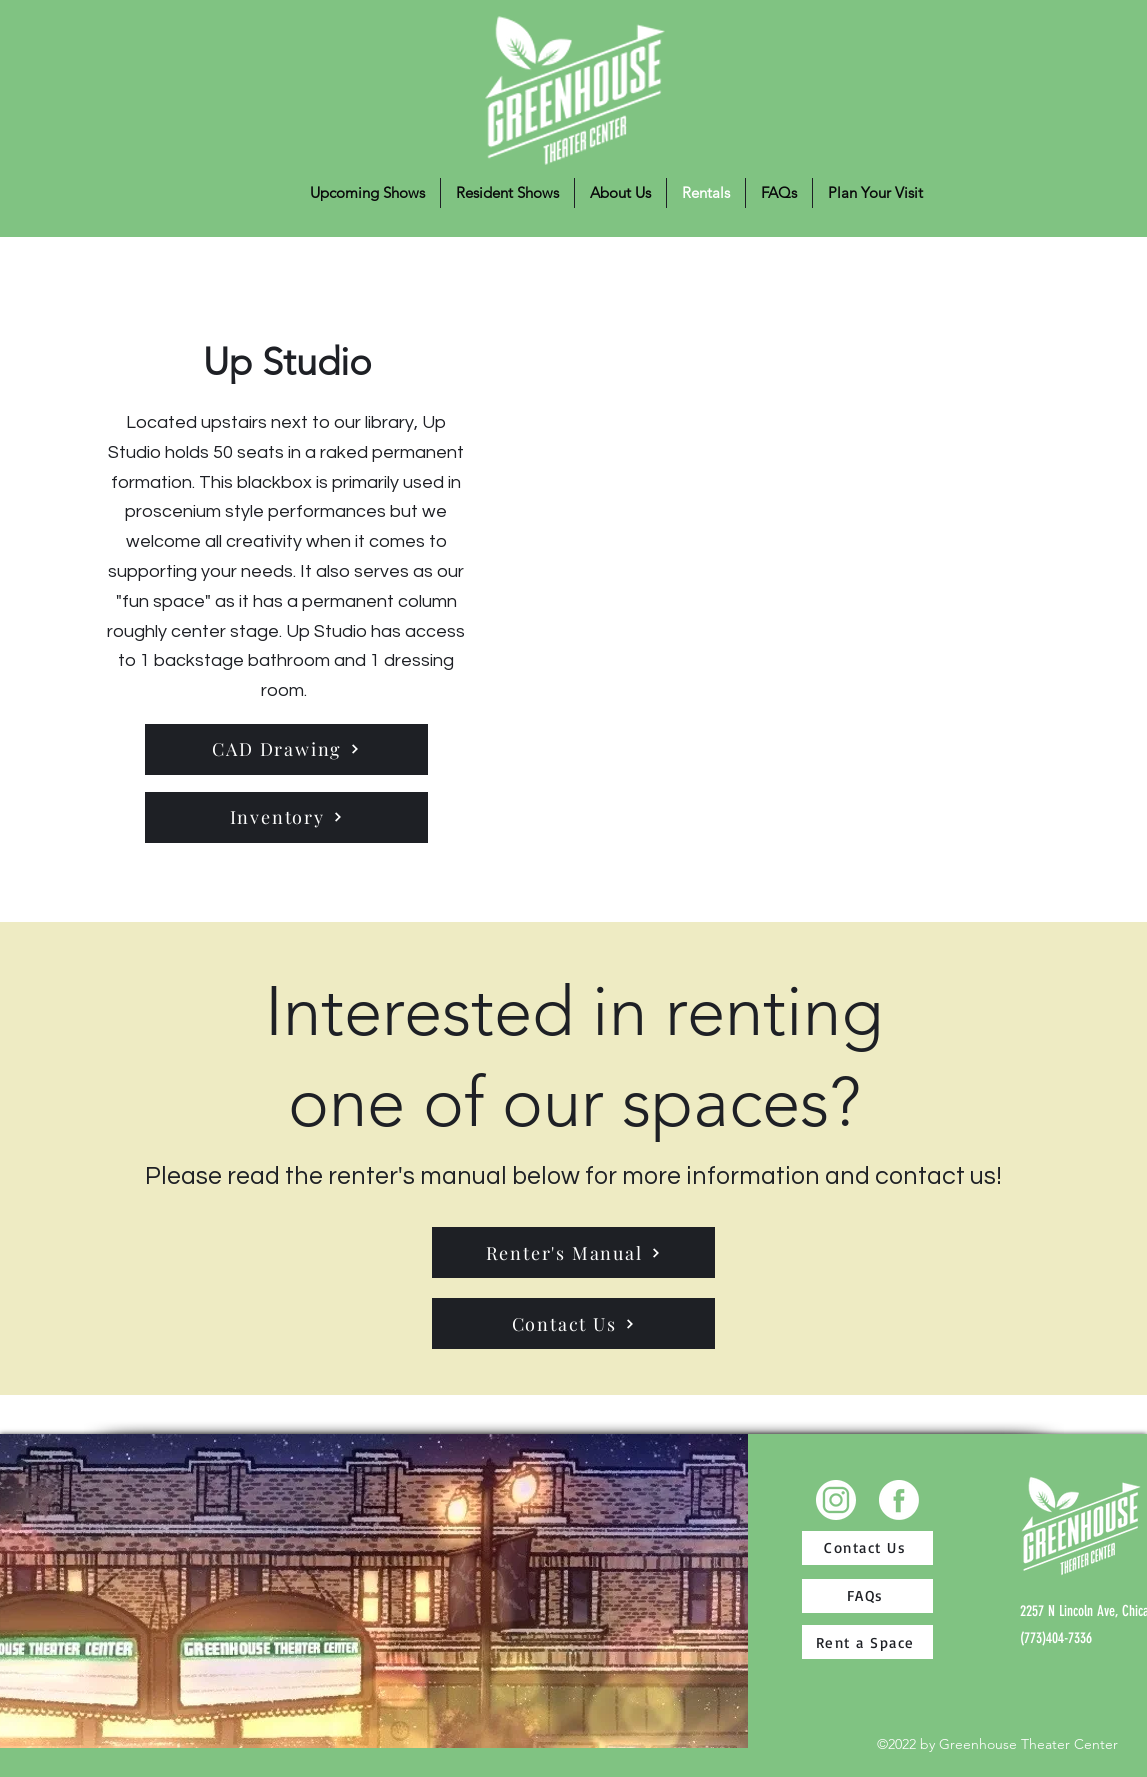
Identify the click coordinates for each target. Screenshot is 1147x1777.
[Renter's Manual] (573, 1252)
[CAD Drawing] (286, 749)
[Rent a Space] (867, 1642)
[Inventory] (286, 817)
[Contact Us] (573, 1323)
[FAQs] (867, 1596)
